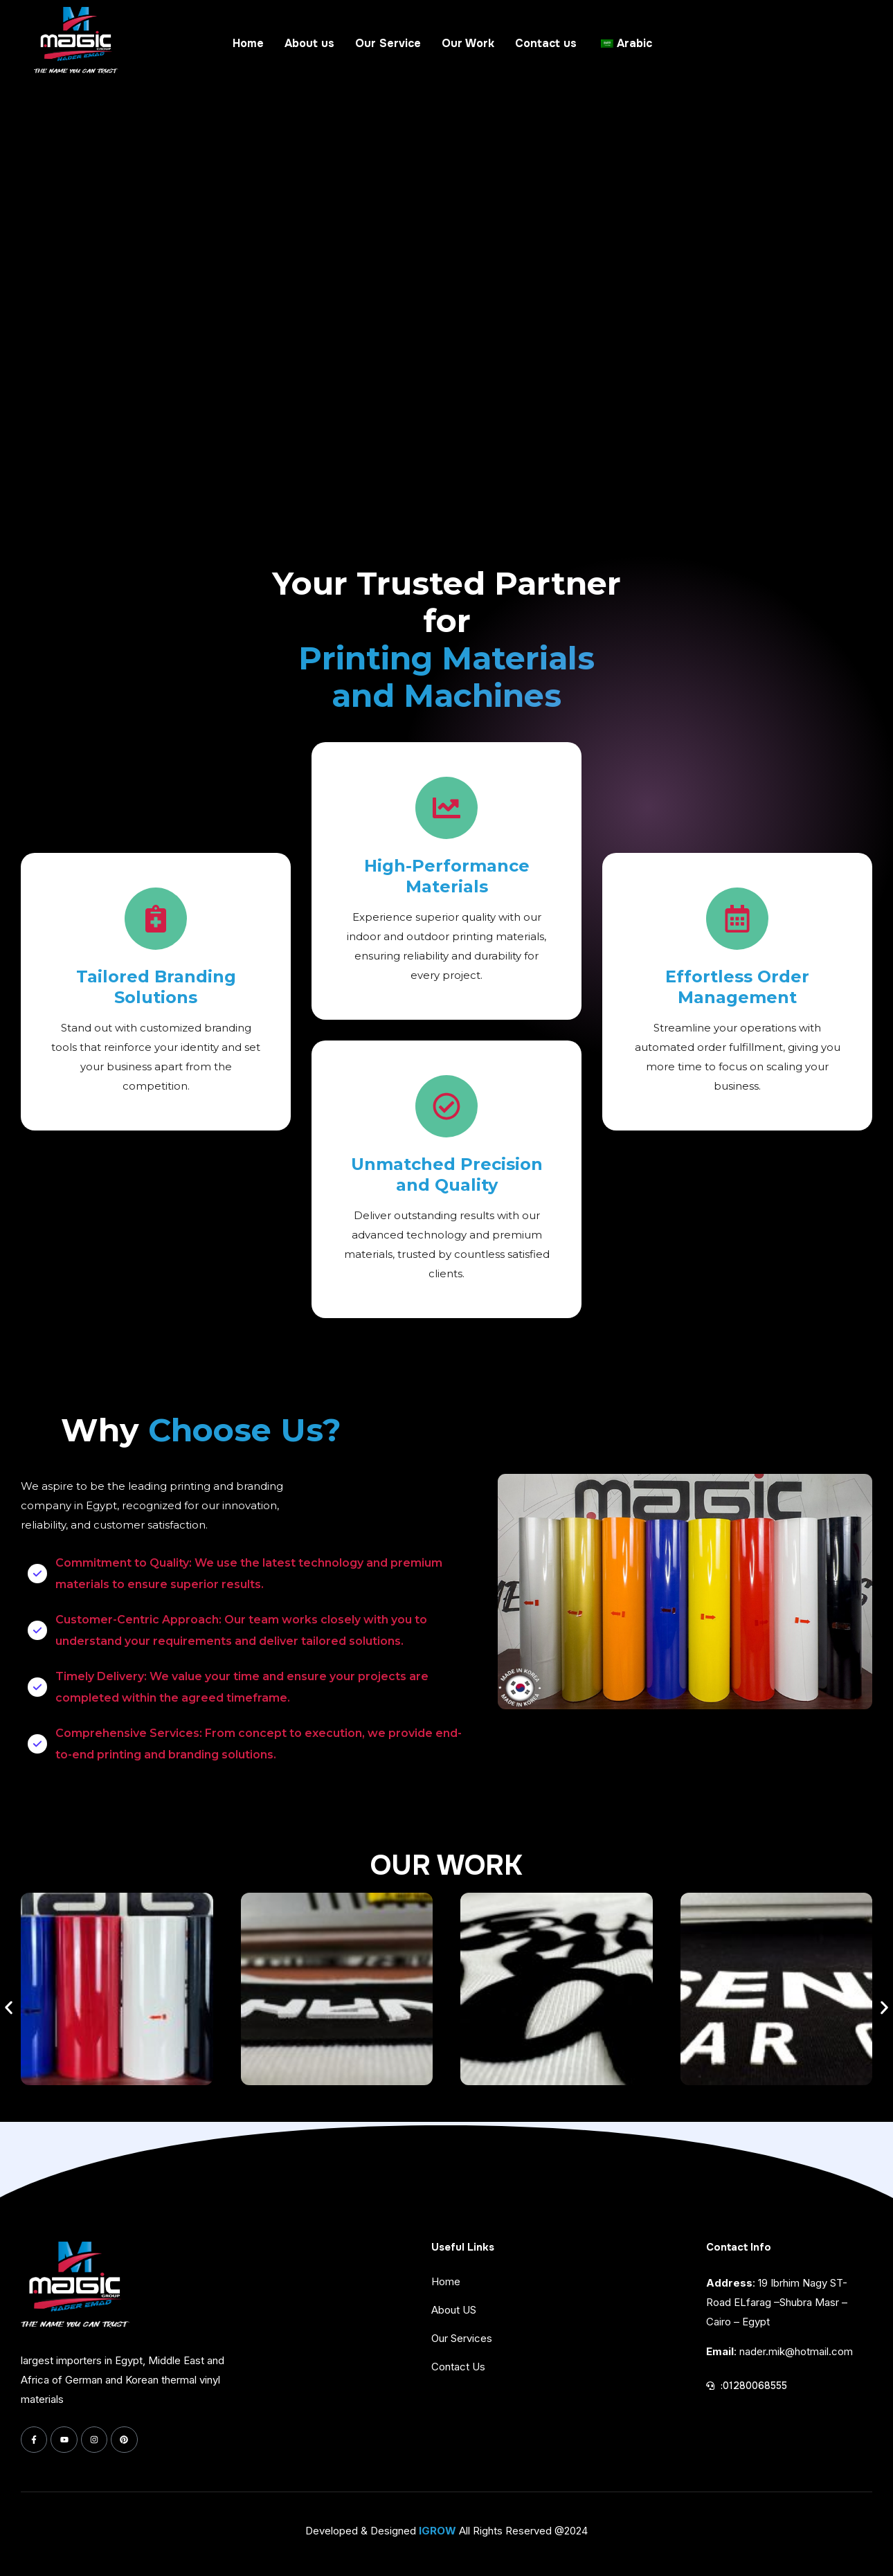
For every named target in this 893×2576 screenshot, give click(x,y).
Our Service (388, 43)
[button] (8, 2008)
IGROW (437, 2530)
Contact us (546, 43)
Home (248, 43)
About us (309, 43)
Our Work (468, 43)
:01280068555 (754, 2385)
